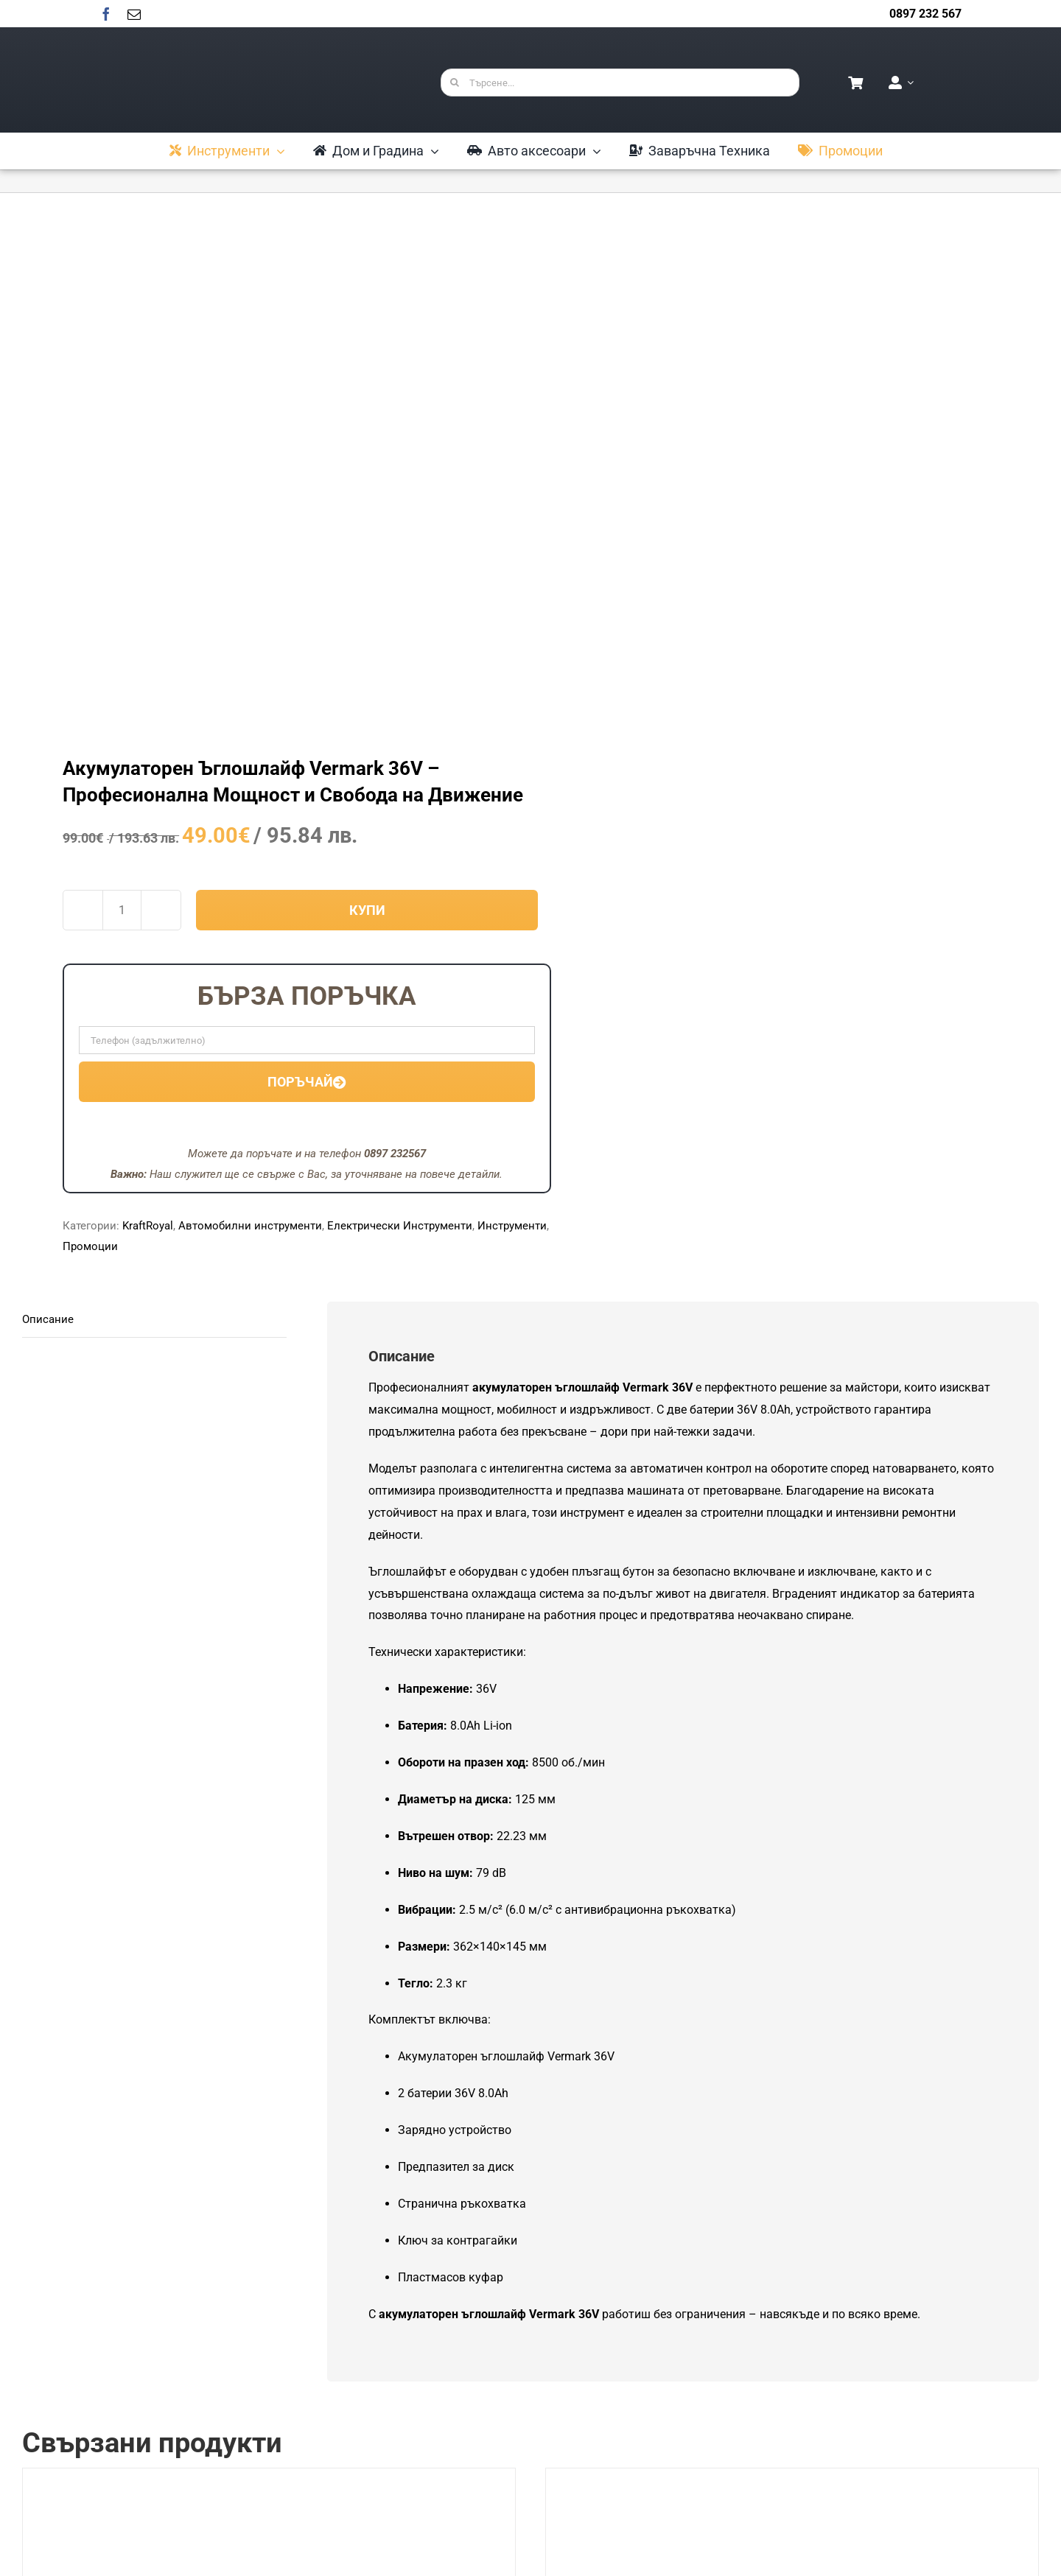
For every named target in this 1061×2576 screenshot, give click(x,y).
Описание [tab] (48, 1319)
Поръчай (306, 1081)
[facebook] (106, 14)
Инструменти (512, 1225)
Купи (367, 910)
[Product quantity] (121, 910)
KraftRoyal (147, 1225)
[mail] (134, 14)
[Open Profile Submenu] (908, 83)
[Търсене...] (620, 82)
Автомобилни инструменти (250, 1225)
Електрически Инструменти (399, 1225)
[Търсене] (455, 82)
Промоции (90, 1246)
